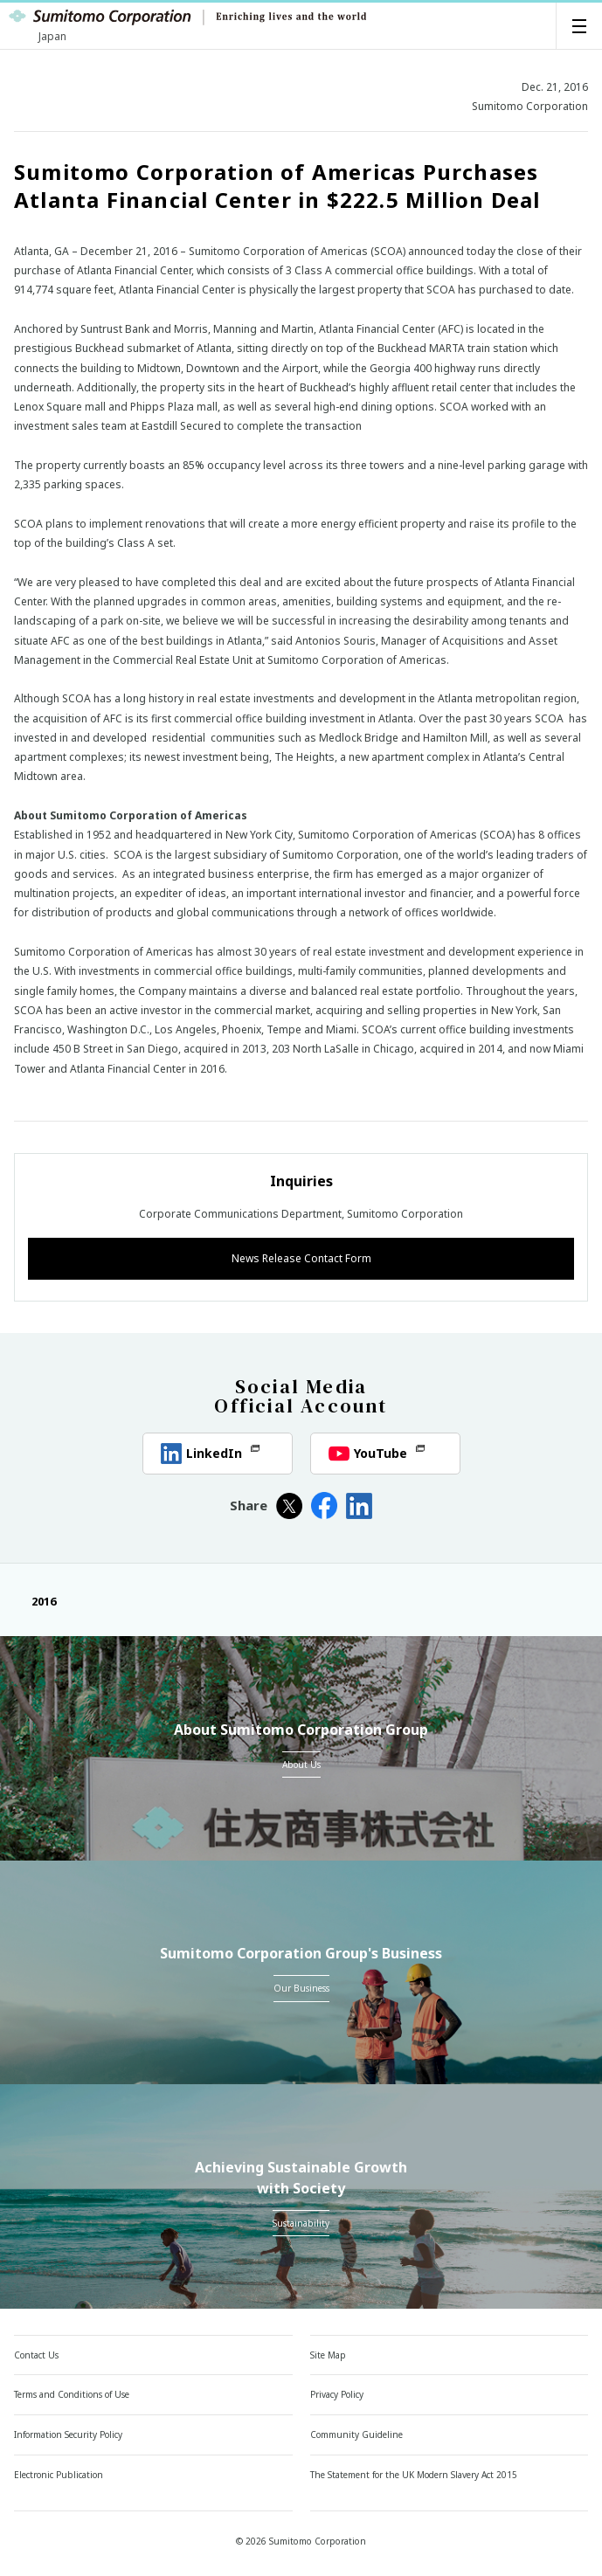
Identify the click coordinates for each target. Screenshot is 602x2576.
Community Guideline (356, 2434)
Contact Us (36, 2355)
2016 (35, 1601)
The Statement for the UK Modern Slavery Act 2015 (413, 2475)
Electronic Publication (58, 2475)
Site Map (328, 2355)
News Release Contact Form (301, 1258)
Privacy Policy (336, 2394)
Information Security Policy (68, 2434)
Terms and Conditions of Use (71, 2394)
